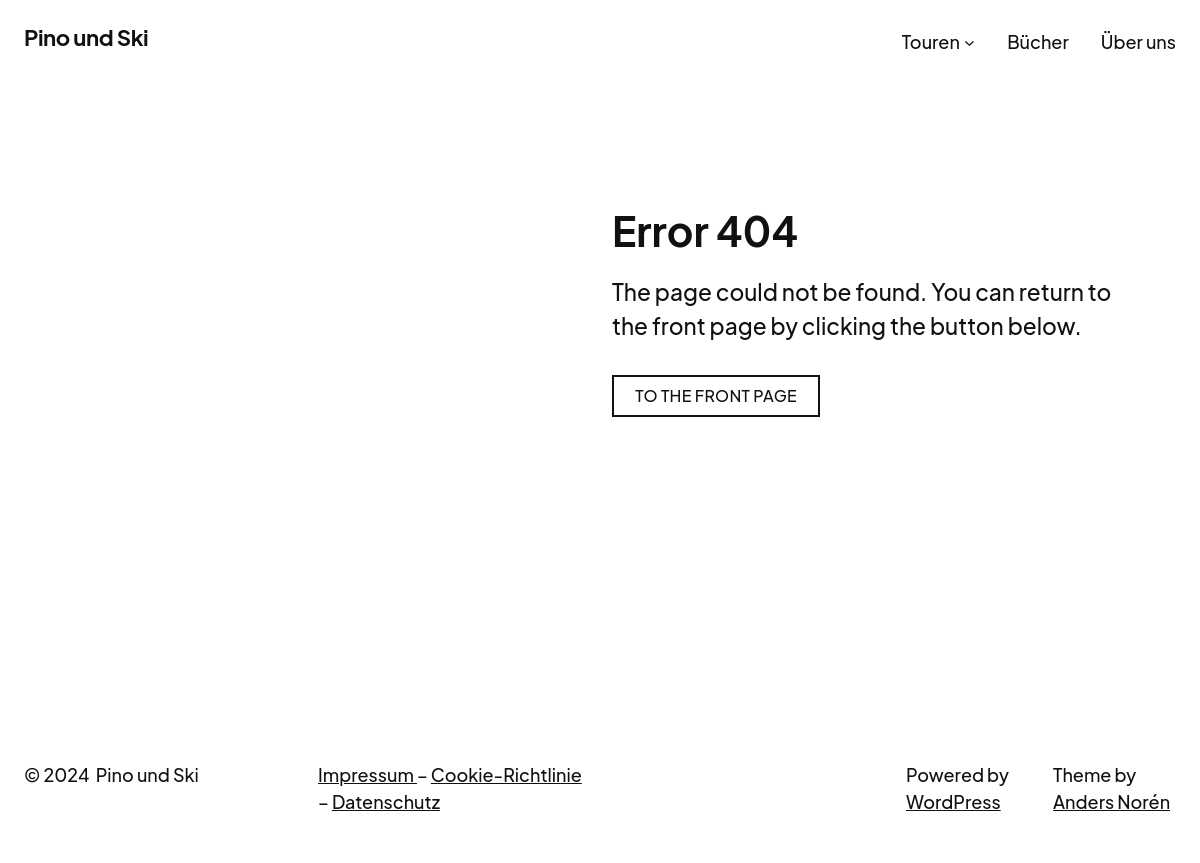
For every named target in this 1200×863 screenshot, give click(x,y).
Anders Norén (1111, 801)
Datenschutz (386, 801)
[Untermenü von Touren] (969, 41)
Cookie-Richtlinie (506, 774)
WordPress (953, 801)
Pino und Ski (86, 37)
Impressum (367, 774)
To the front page (716, 395)
